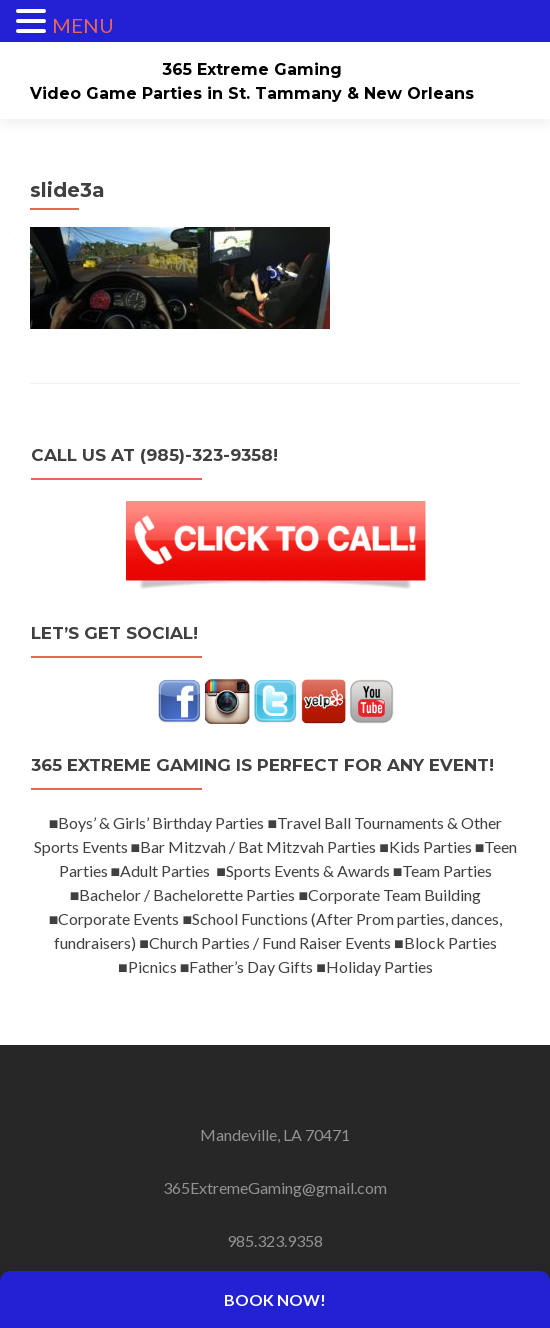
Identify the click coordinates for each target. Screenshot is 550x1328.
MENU (83, 25)
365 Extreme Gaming (252, 69)
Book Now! (275, 1299)
